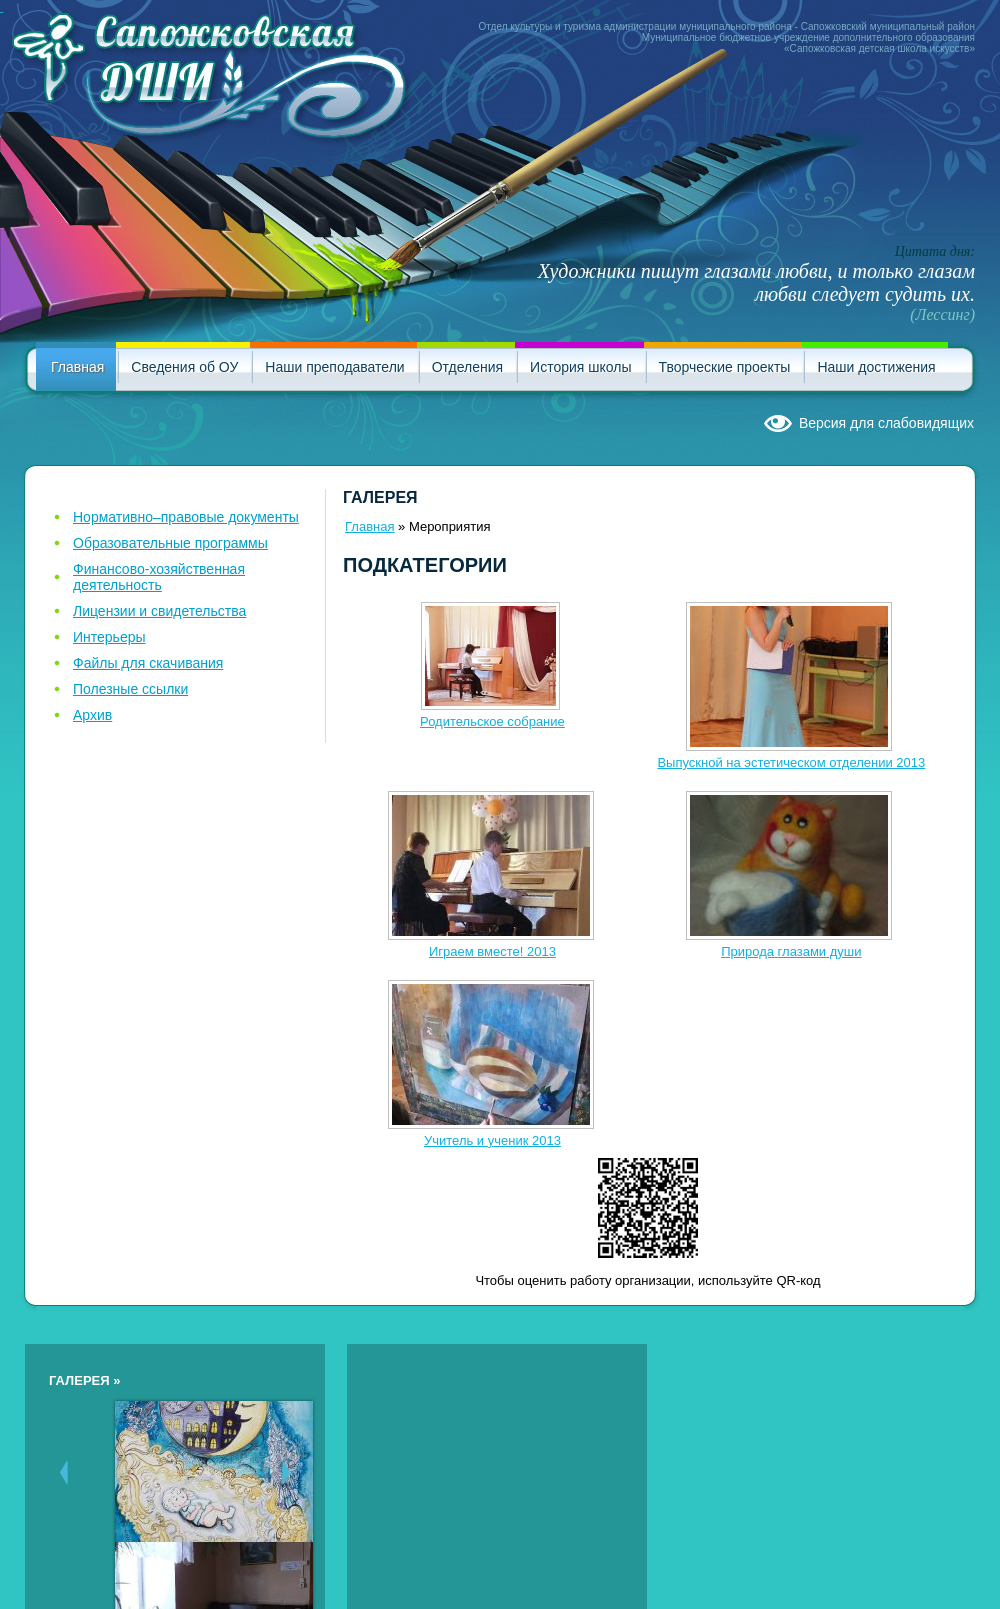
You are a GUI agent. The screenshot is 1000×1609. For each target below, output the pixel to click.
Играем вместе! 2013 (492, 951)
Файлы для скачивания (148, 663)
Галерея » (84, 1380)
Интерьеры (109, 637)
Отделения (467, 367)
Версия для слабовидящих (886, 423)
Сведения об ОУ (184, 367)
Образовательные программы (170, 543)
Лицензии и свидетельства (159, 611)
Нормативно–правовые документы (186, 517)
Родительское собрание (492, 721)
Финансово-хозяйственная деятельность (159, 577)
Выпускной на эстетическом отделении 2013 (791, 762)
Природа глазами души (791, 951)
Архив (92, 715)
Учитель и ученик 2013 (492, 1140)
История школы (580, 367)
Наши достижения (876, 367)
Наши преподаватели (334, 367)
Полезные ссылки (130, 689)
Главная (77, 367)
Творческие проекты (725, 367)
